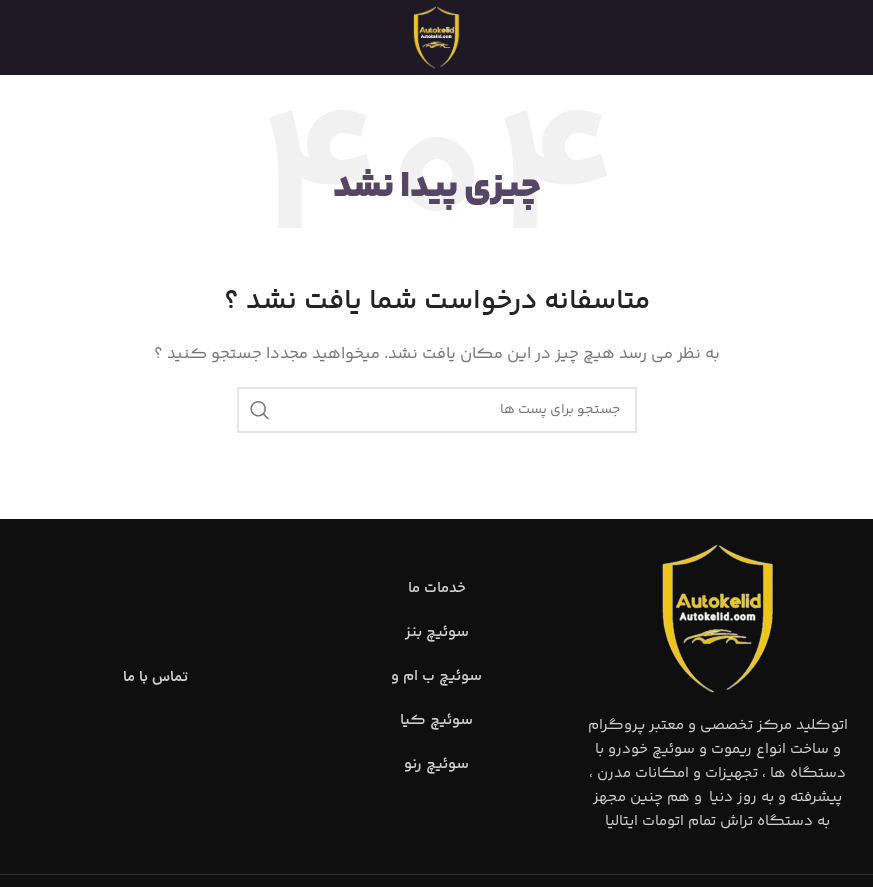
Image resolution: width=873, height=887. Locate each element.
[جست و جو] (437, 410)
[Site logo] (437, 37)
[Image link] (718, 618)
